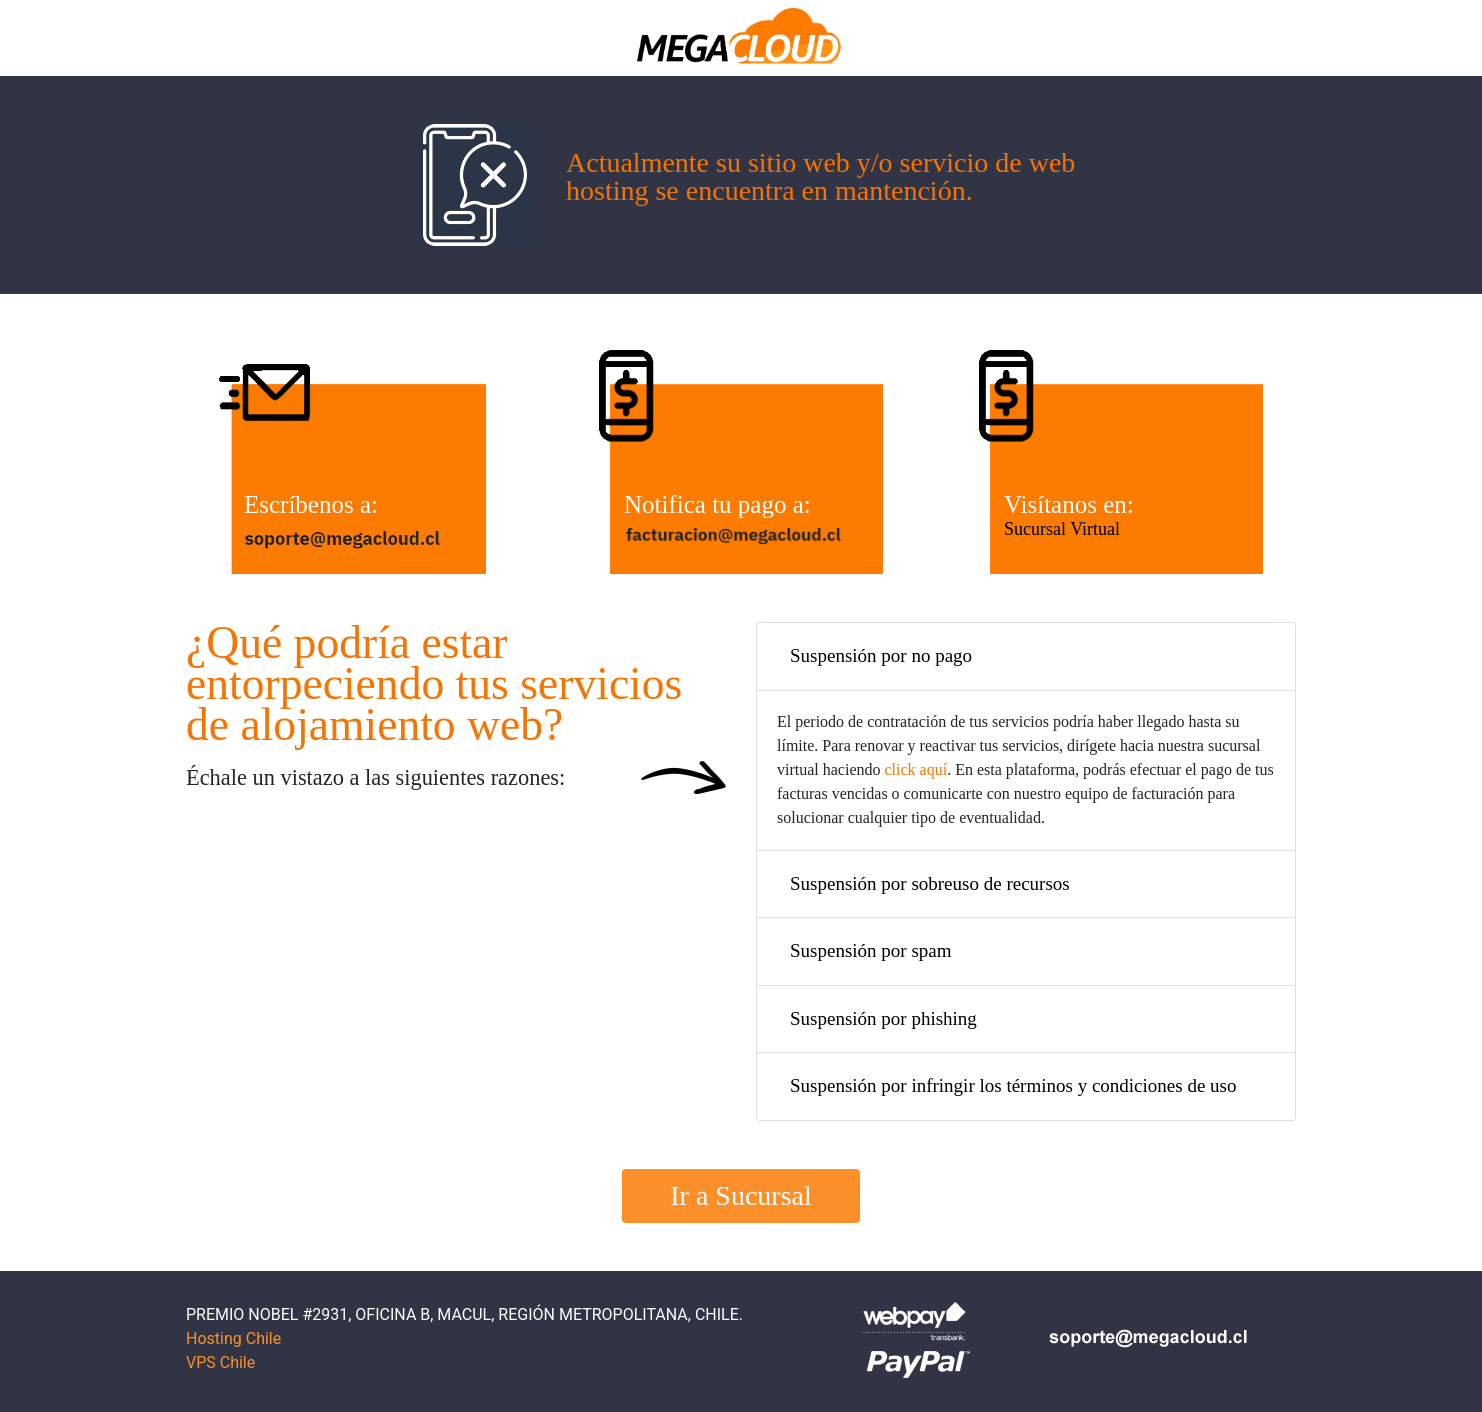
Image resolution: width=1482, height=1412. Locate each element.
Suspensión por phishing (883, 1018)
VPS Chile (220, 1362)
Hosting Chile (233, 1338)
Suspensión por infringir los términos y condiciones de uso (1013, 1085)
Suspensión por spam (871, 950)
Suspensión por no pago (881, 655)
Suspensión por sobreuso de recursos (930, 883)
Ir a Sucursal (741, 1195)
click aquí (916, 769)
